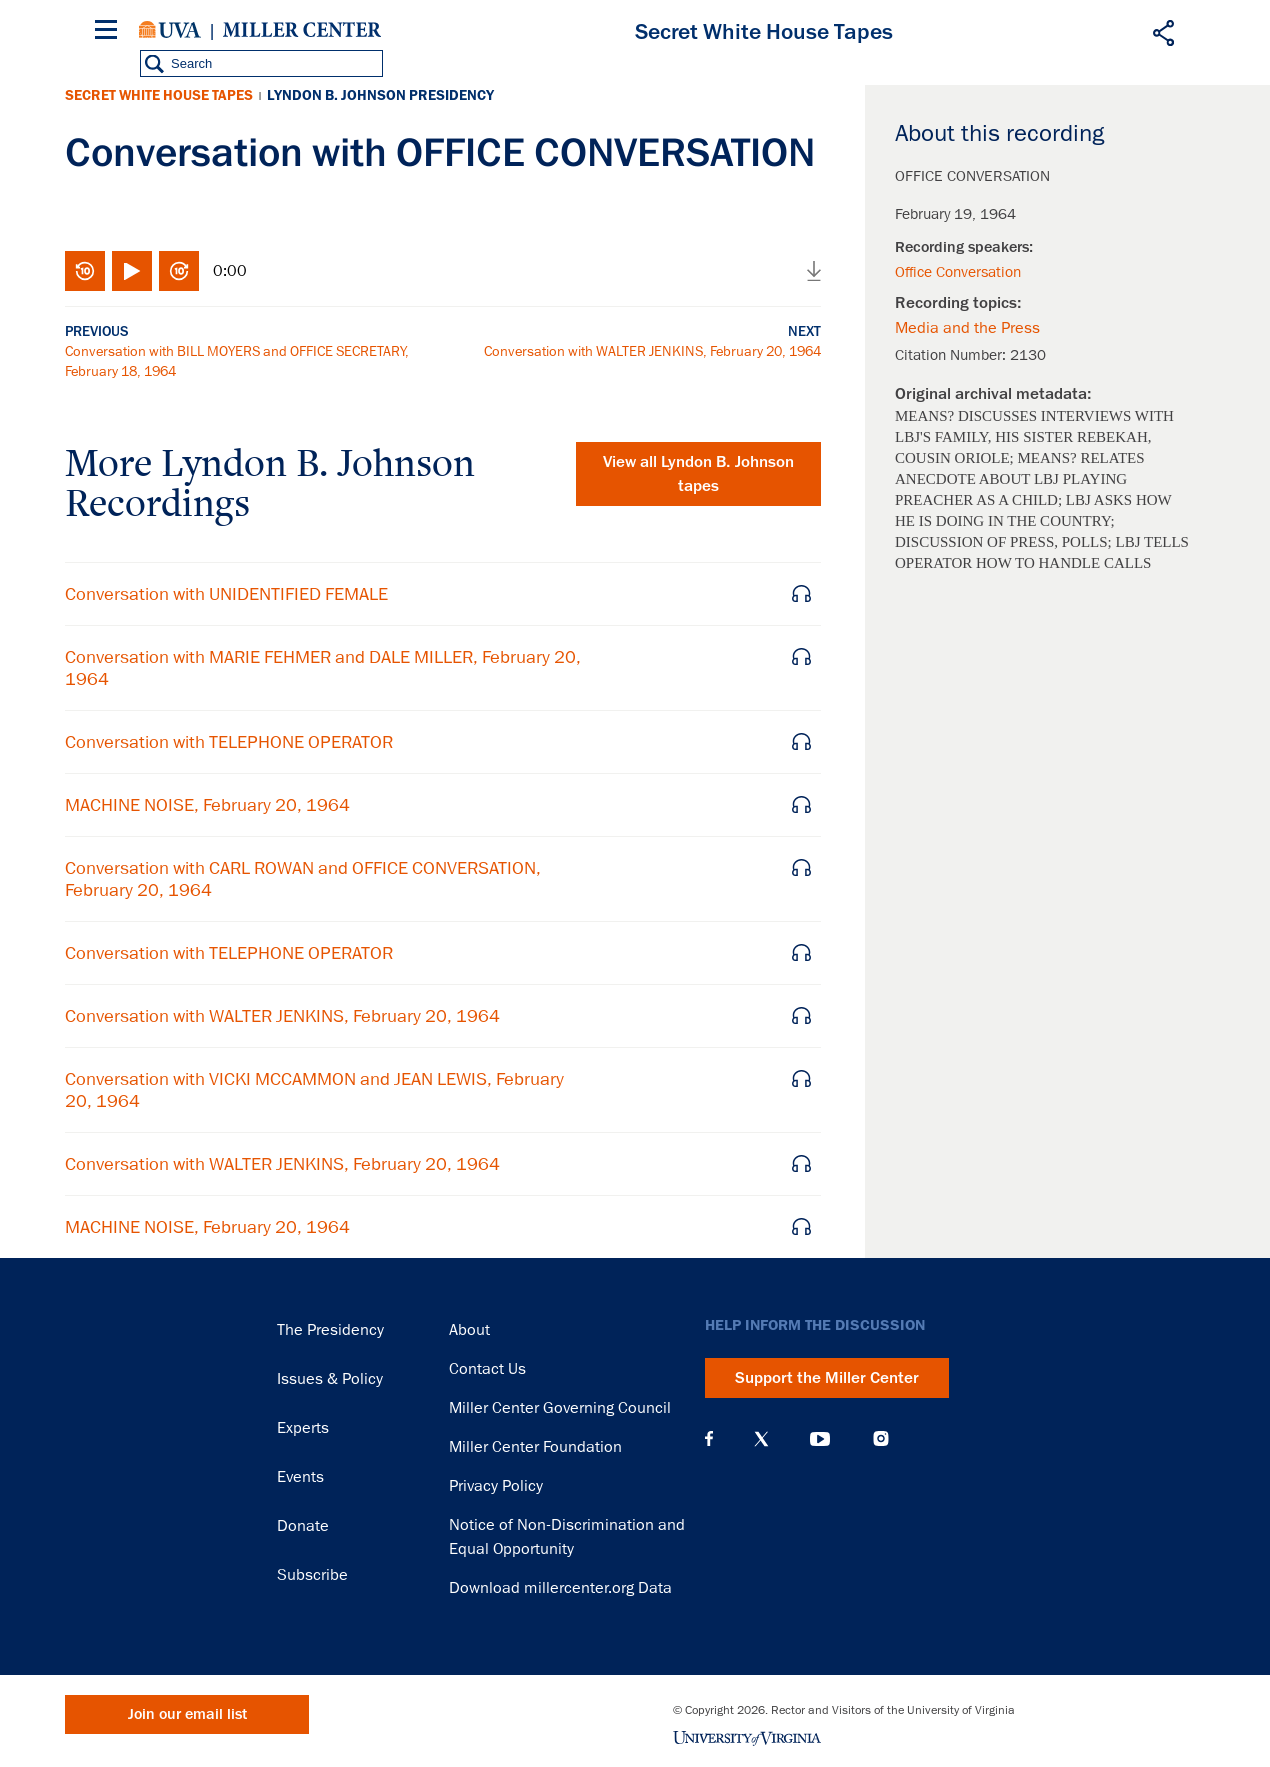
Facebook (709, 1439)
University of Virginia (170, 30)
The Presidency (330, 1330)
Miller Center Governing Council (560, 1408)
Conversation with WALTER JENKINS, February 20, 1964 (652, 351)
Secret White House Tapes (159, 95)
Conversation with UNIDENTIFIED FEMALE (226, 594)
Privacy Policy (496, 1486)
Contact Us (487, 1369)
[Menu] (110, 32)
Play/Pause (132, 271)
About (469, 1330)
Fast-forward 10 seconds (179, 271)
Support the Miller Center (827, 1378)
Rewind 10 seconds (85, 271)
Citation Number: (952, 355)
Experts (303, 1428)
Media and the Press (967, 328)
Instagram (881, 1438)
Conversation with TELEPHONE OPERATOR (229, 742)
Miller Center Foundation (535, 1447)
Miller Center (302, 30)
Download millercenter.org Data (560, 1588)
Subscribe (312, 1575)
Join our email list (187, 1714)
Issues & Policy (330, 1379)
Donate (303, 1526)
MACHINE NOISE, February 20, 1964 (207, 805)
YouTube (820, 1439)
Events (300, 1477)
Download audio (814, 271)
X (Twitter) (761, 1439)
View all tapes (698, 474)
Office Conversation (958, 272)
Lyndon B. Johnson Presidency (380, 95)
